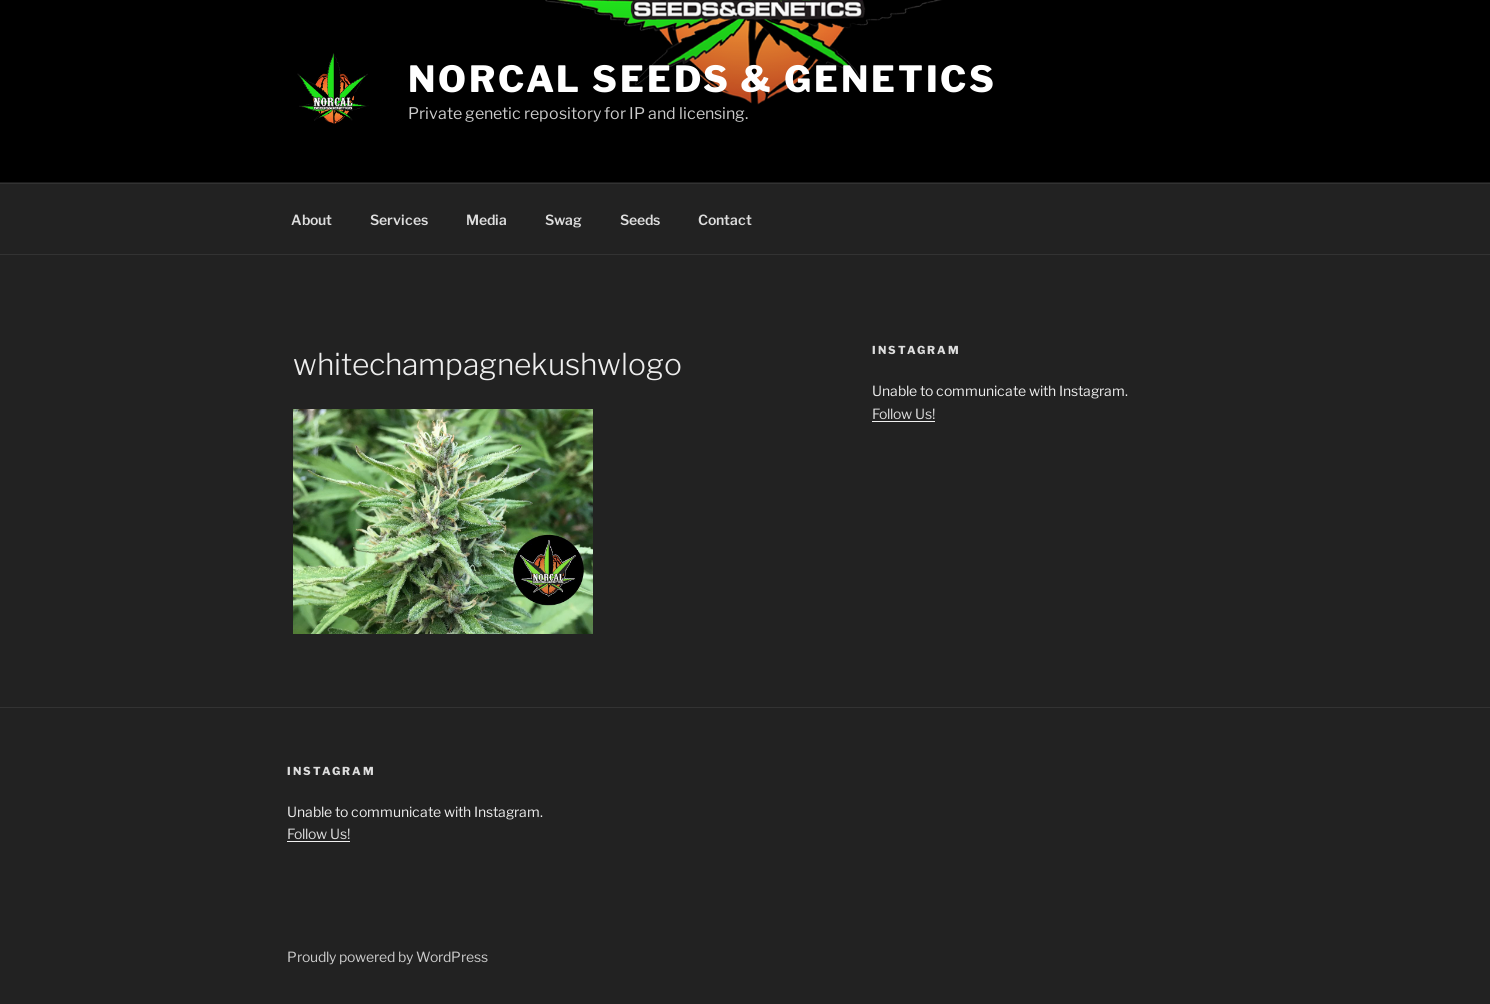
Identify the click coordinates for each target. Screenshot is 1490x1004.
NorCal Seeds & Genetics (702, 79)
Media (486, 219)
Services (399, 219)
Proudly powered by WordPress (387, 956)
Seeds (640, 219)
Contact (725, 219)
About (311, 219)
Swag (563, 219)
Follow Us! (903, 413)
